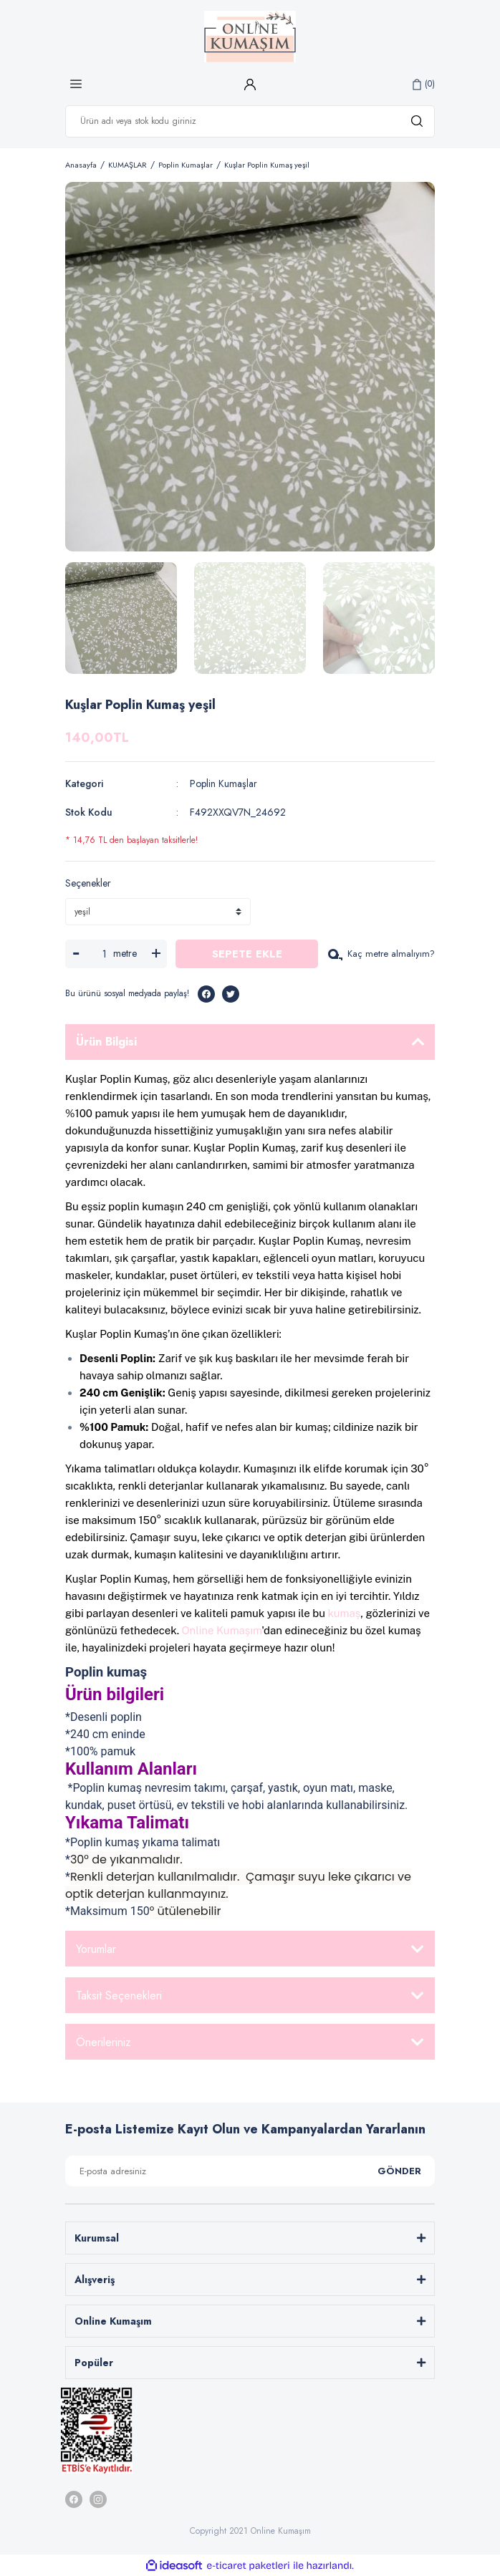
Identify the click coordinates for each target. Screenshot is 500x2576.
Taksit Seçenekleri (119, 1995)
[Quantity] (104, 954)
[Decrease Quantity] (76, 954)
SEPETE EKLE (247, 954)
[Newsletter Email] (250, 2171)
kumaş (344, 1613)
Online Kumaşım (222, 1630)
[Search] (250, 121)
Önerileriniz (103, 2042)
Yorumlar (96, 1949)
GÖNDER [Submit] (399, 2171)
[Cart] (424, 83)
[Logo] (250, 36)
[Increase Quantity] (156, 954)
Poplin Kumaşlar (223, 783)
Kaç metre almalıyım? (381, 954)
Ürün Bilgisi (106, 1041)
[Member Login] (250, 83)
